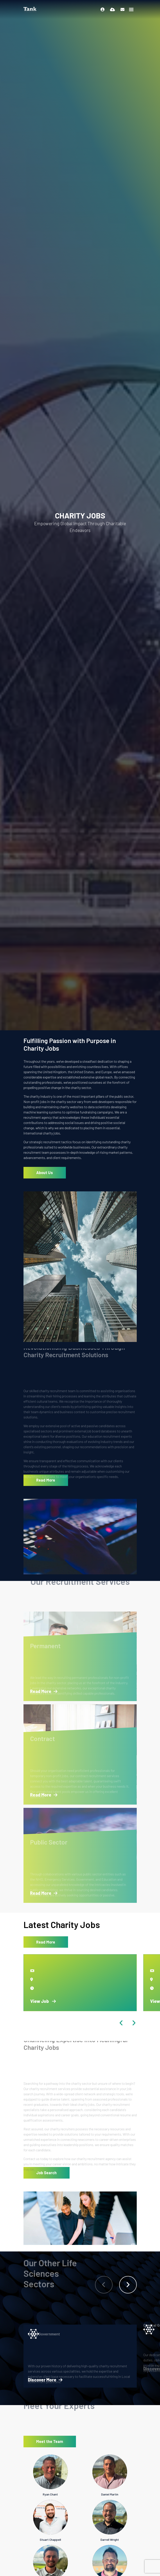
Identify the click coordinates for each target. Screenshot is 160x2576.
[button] (121, 2023)
